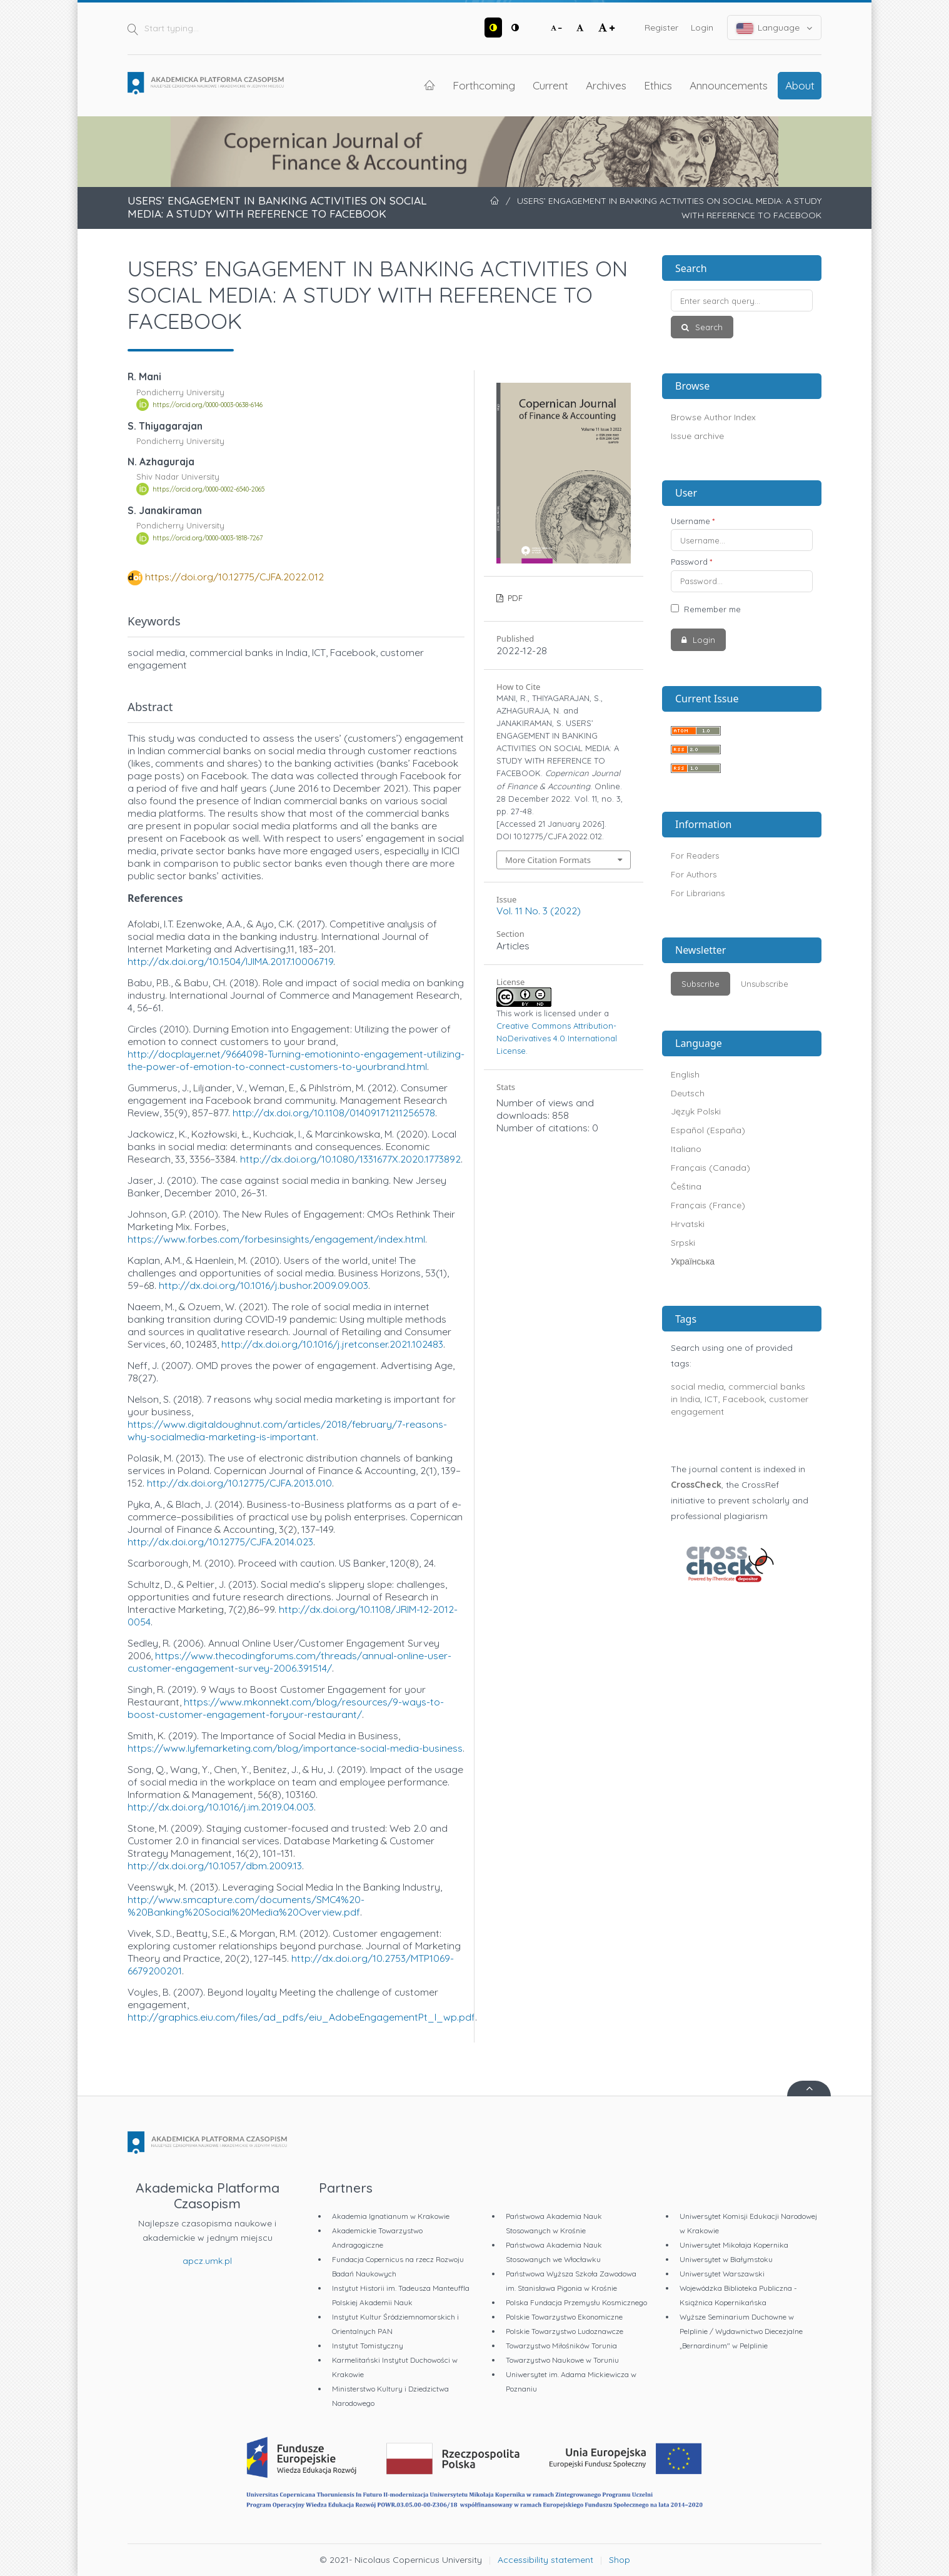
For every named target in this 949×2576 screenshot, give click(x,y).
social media (697, 1386)
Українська (693, 1261)
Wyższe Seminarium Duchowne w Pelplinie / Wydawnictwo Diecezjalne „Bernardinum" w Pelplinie (741, 2331)
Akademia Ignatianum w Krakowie (390, 2216)
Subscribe (700, 984)
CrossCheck (696, 1484)
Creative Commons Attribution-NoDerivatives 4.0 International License (556, 1038)
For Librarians (698, 893)
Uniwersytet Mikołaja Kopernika (734, 2245)
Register (661, 27)
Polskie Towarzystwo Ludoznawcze (564, 2331)
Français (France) (708, 1205)
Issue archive (697, 436)
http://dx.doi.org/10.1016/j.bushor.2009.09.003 (263, 1285)
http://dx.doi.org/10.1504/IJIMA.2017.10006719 (230, 961)
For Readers (695, 856)
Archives (606, 85)
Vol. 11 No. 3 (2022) (538, 910)
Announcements (729, 85)
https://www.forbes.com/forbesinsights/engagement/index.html (276, 1239)
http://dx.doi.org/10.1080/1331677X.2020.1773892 (350, 1159)
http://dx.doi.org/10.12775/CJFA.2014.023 (220, 1541)
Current (550, 85)
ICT (711, 1399)
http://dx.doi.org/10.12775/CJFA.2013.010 (239, 1483)
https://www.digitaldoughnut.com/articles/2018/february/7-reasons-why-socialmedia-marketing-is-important (287, 1430)
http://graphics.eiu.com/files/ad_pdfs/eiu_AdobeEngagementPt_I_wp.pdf (301, 2017)
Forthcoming (484, 85)
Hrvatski (688, 1224)
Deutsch (688, 1093)
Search (708, 327)
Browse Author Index (713, 417)
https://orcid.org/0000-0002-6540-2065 (208, 489)
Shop (619, 2559)
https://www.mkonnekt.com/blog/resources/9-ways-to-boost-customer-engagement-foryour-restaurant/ (286, 1707)
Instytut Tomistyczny (367, 2345)
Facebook (744, 1399)
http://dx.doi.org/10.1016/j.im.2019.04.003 (221, 1807)
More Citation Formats (548, 860)
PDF (514, 598)
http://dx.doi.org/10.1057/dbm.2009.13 (215, 1865)
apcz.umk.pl (207, 2260)
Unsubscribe (764, 984)
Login (702, 27)
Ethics (658, 85)
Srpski (683, 1242)
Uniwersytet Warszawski (722, 2273)
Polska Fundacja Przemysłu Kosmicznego (576, 2302)
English (685, 1074)
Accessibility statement (545, 2559)
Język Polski (696, 1111)
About (800, 85)
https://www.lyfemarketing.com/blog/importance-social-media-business (295, 1748)
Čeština (686, 1186)
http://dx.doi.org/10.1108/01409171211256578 (334, 1112)
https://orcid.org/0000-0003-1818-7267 (208, 538)
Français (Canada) (710, 1167)
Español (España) (708, 1130)
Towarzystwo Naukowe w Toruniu (562, 2360)
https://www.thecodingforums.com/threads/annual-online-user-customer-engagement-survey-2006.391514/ (289, 1661)
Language (774, 28)
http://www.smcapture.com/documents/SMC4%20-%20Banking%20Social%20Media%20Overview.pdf (246, 1905)
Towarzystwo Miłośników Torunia (561, 2345)
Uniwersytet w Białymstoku (726, 2259)
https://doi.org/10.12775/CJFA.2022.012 (234, 576)
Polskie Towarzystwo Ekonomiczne (564, 2316)
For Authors (693, 874)
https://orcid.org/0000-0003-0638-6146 (208, 404)
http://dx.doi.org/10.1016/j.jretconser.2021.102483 (332, 1344)
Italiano (686, 1148)
